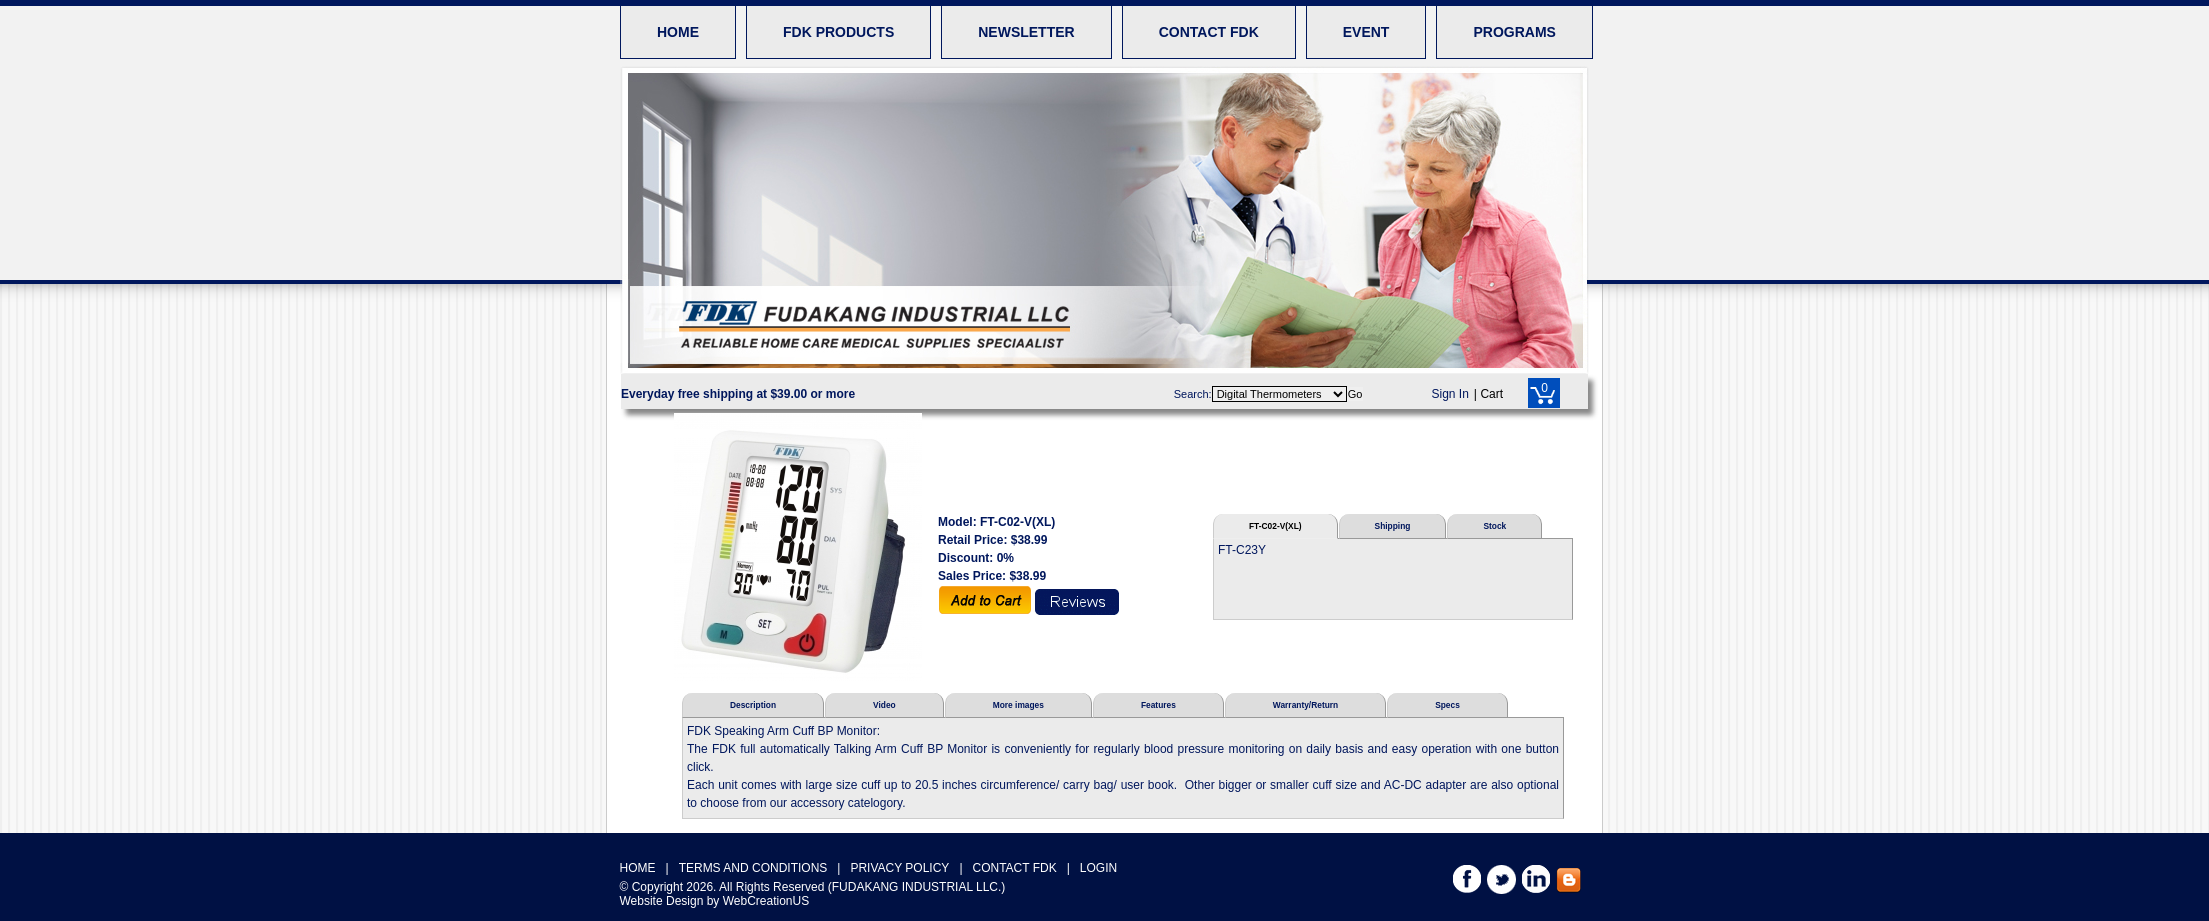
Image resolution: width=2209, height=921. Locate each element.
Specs (1447, 705)
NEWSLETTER (1026, 32)
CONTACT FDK (1209, 32)
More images (1018, 705)
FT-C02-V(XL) (1275, 526)
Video (884, 705)
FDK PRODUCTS (838, 32)
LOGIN (1098, 868)
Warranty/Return (1305, 705)
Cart (1491, 394)
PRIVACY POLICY (899, 868)
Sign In (1450, 394)
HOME (678, 32)
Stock (1494, 526)
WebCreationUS (766, 901)
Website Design (662, 901)
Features (1158, 705)
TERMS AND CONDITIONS (753, 868)
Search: (1193, 394)
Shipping (1393, 526)
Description (753, 705)
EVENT (1366, 32)
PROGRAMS (1514, 32)
